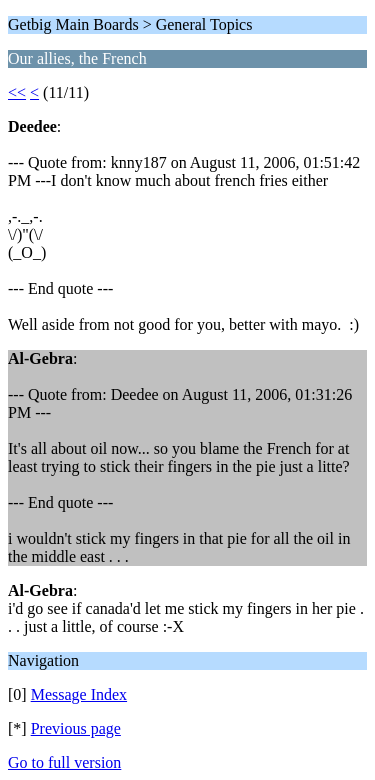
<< (17, 92)
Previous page (76, 728)
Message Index (79, 694)
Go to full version (64, 762)
